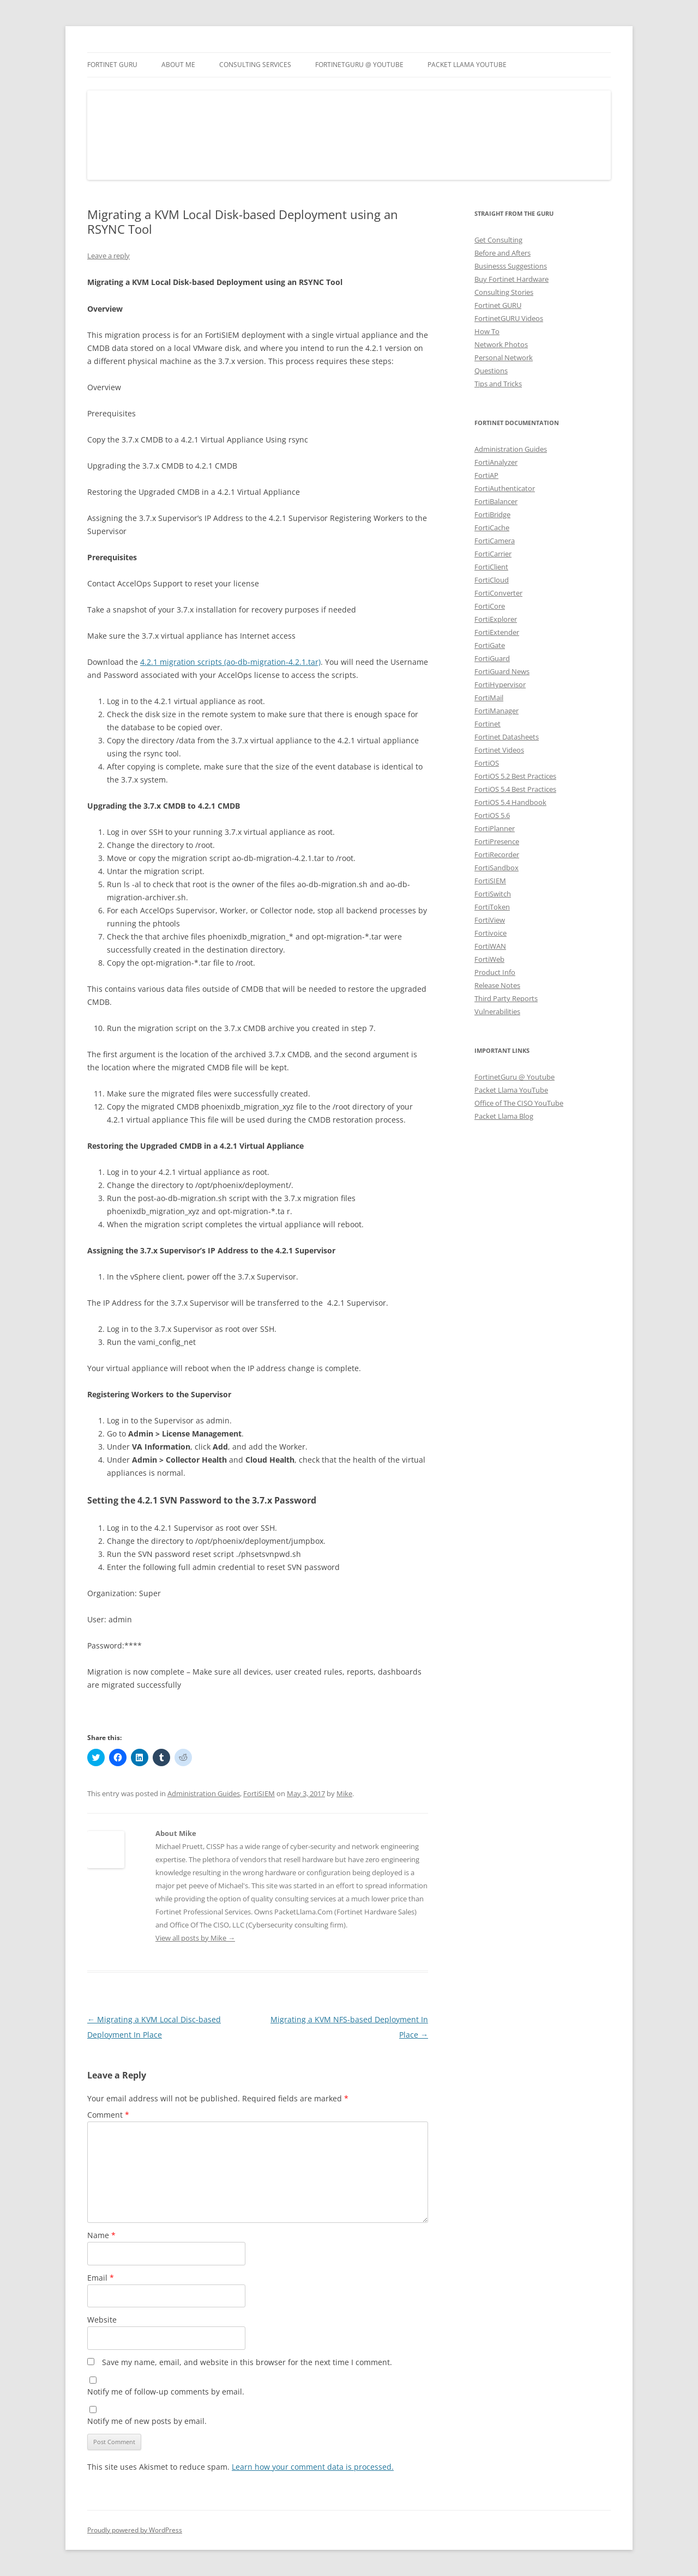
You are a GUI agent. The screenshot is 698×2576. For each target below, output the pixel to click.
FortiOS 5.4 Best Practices (515, 789)
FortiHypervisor (500, 684)
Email (100, 2277)
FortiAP (486, 475)
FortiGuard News (501, 671)
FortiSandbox (496, 867)
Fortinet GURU (112, 64)
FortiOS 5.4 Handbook (510, 802)
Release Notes (497, 985)
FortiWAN (490, 946)
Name (101, 2235)
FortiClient (491, 567)
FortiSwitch (492, 894)
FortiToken (492, 907)
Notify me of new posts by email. (147, 2421)
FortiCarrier (493, 554)
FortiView (489, 920)
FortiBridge (492, 514)
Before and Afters (502, 253)
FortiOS (486, 763)
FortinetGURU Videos (508, 318)
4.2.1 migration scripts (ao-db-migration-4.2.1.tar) (230, 662)
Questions (491, 370)
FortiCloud (491, 580)
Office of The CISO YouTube (518, 1103)
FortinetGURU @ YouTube (359, 64)
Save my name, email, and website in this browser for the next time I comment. (247, 2362)
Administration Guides (203, 1793)
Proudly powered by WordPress (134, 2530)
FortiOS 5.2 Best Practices (515, 776)
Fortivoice (490, 933)
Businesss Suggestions (510, 266)
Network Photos (501, 344)
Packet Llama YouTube (467, 64)
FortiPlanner (494, 828)
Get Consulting (498, 240)
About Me (178, 64)
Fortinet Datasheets (506, 737)
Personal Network (503, 357)
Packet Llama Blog (503, 1116)
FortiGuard (492, 658)
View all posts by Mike (195, 1938)
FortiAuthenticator (504, 488)
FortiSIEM (259, 1793)
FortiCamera (494, 540)
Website (102, 2319)
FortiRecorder (496, 854)
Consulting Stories (503, 292)
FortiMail (488, 697)
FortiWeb (489, 959)
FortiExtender (496, 632)
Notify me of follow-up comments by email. (165, 2391)
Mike (344, 1793)
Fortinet (487, 724)
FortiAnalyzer (496, 462)
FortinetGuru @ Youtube (514, 1077)
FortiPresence (496, 841)
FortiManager (496, 711)
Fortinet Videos (499, 750)
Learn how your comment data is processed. (313, 2467)
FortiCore (489, 606)
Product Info (494, 972)
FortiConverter (498, 593)
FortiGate (489, 645)
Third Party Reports (506, 998)
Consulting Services (255, 64)
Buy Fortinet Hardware (511, 279)
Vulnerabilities (497, 1011)
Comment (108, 2115)
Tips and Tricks (498, 384)
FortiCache (491, 527)
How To (487, 331)
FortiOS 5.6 (492, 815)
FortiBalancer (496, 501)
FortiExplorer (495, 619)
